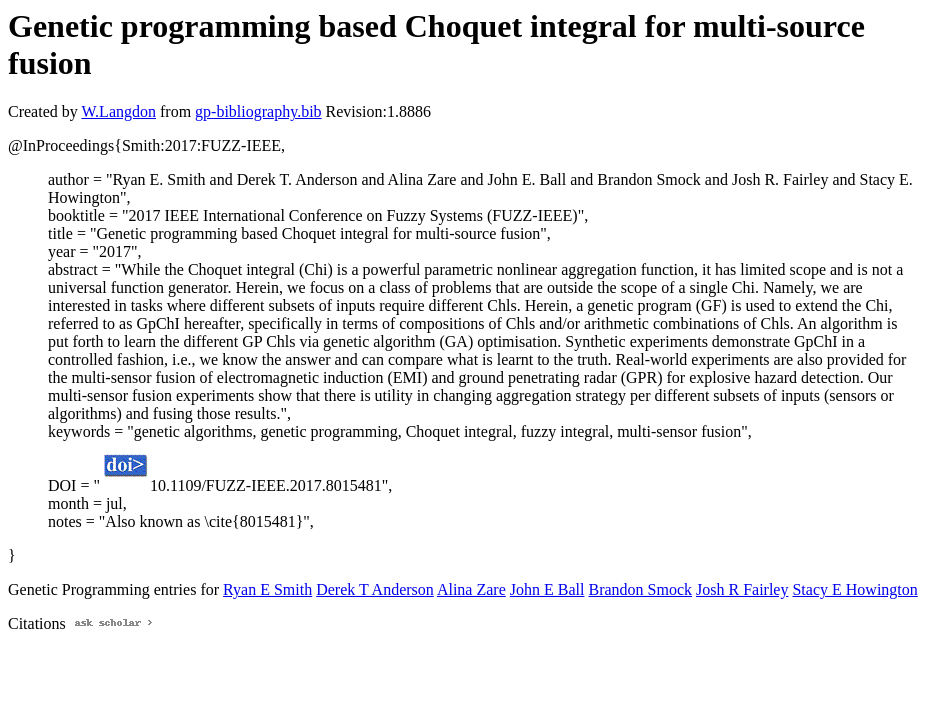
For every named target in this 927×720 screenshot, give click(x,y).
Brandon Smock (640, 589)
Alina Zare (471, 589)
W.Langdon (118, 111)
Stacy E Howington (854, 589)
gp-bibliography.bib (258, 111)
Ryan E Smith (267, 589)
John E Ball (547, 589)
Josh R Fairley (742, 589)
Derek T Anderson (375, 589)
